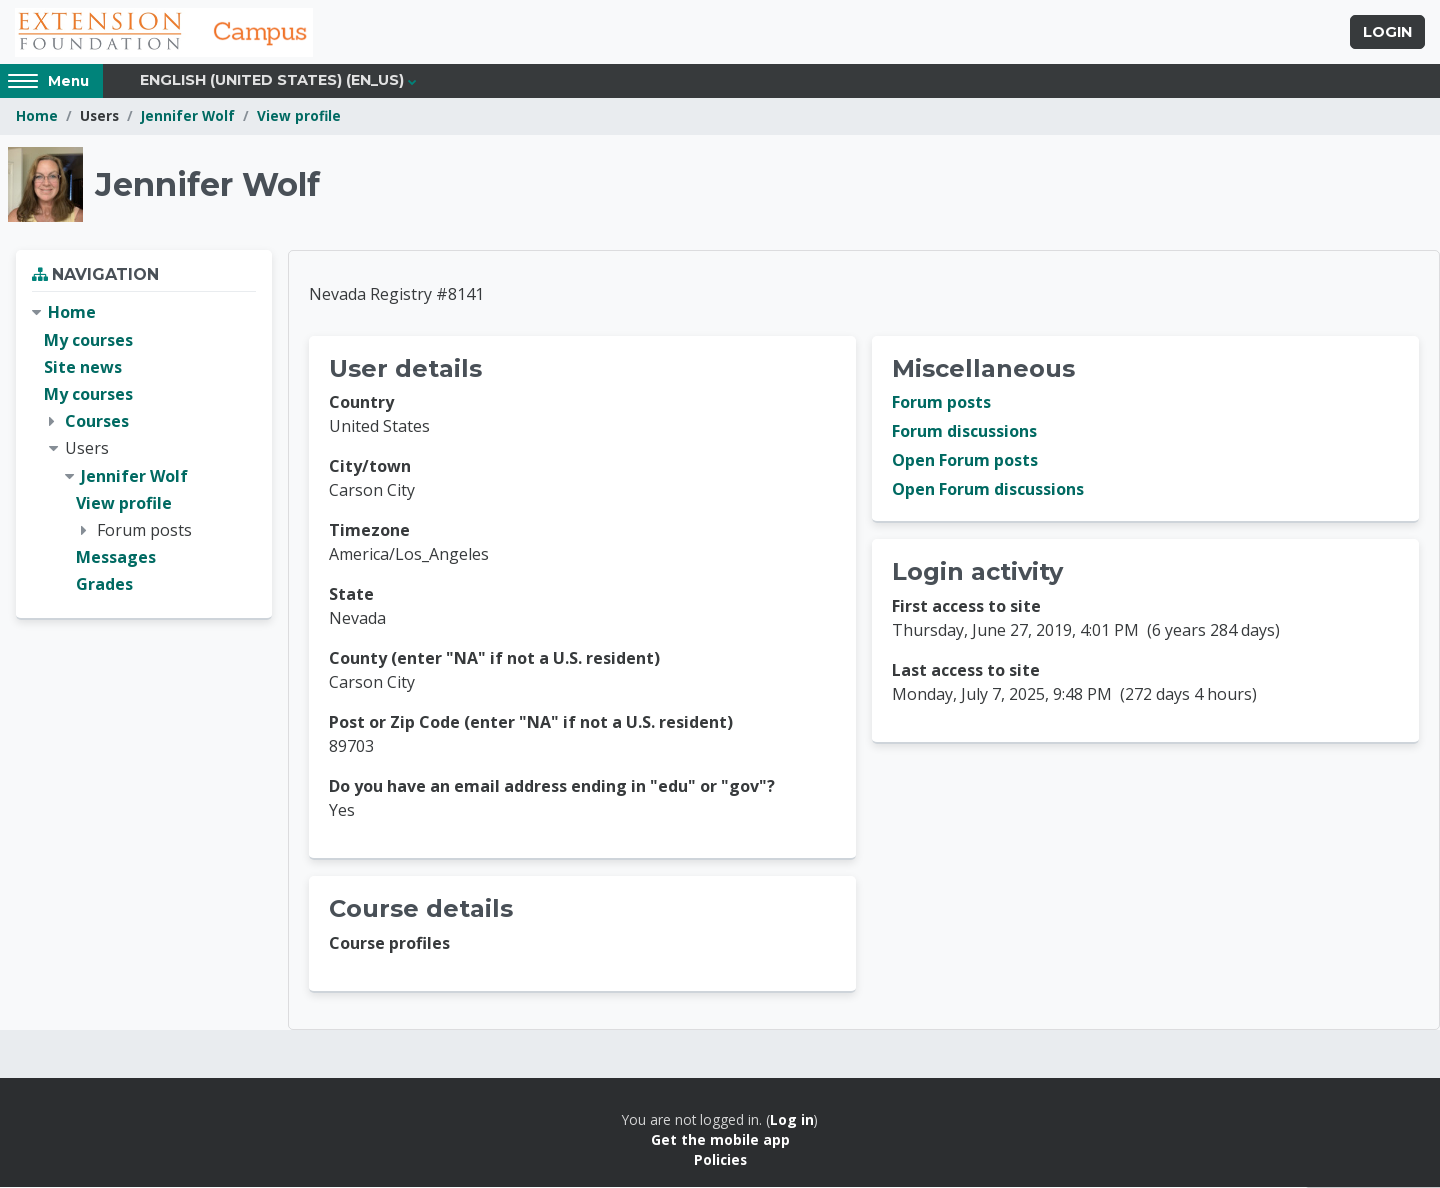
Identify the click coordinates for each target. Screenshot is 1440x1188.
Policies (720, 1161)
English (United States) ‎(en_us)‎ (272, 82)
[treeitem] (144, 450)
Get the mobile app (720, 1140)
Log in (792, 1120)
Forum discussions (964, 433)
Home (37, 117)
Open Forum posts (965, 462)
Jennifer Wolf (188, 117)
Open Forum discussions (988, 491)
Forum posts (941, 404)
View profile (299, 117)
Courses (97, 422)
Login (1387, 33)
